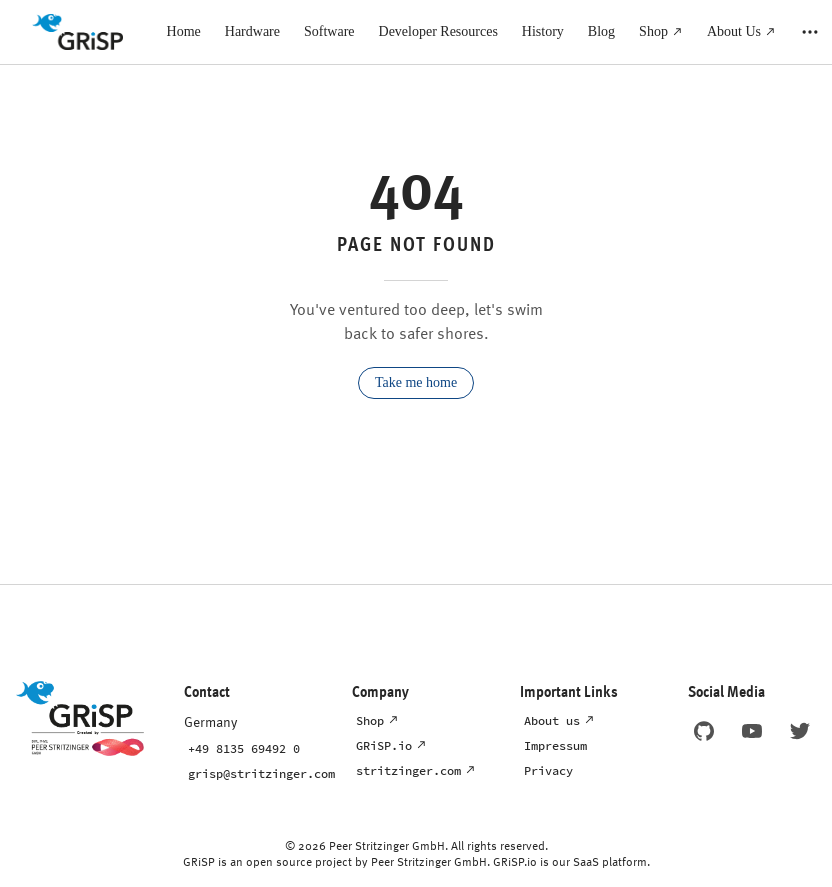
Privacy (548, 770)
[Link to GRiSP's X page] (800, 731)
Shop (370, 720)
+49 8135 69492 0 (244, 748)
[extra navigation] (810, 32)
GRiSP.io (384, 745)
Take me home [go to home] (416, 382)
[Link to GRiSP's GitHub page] (704, 731)
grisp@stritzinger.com (261, 773)
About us (552, 720)
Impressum (555, 745)
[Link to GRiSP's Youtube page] (752, 731)
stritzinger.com (408, 770)
